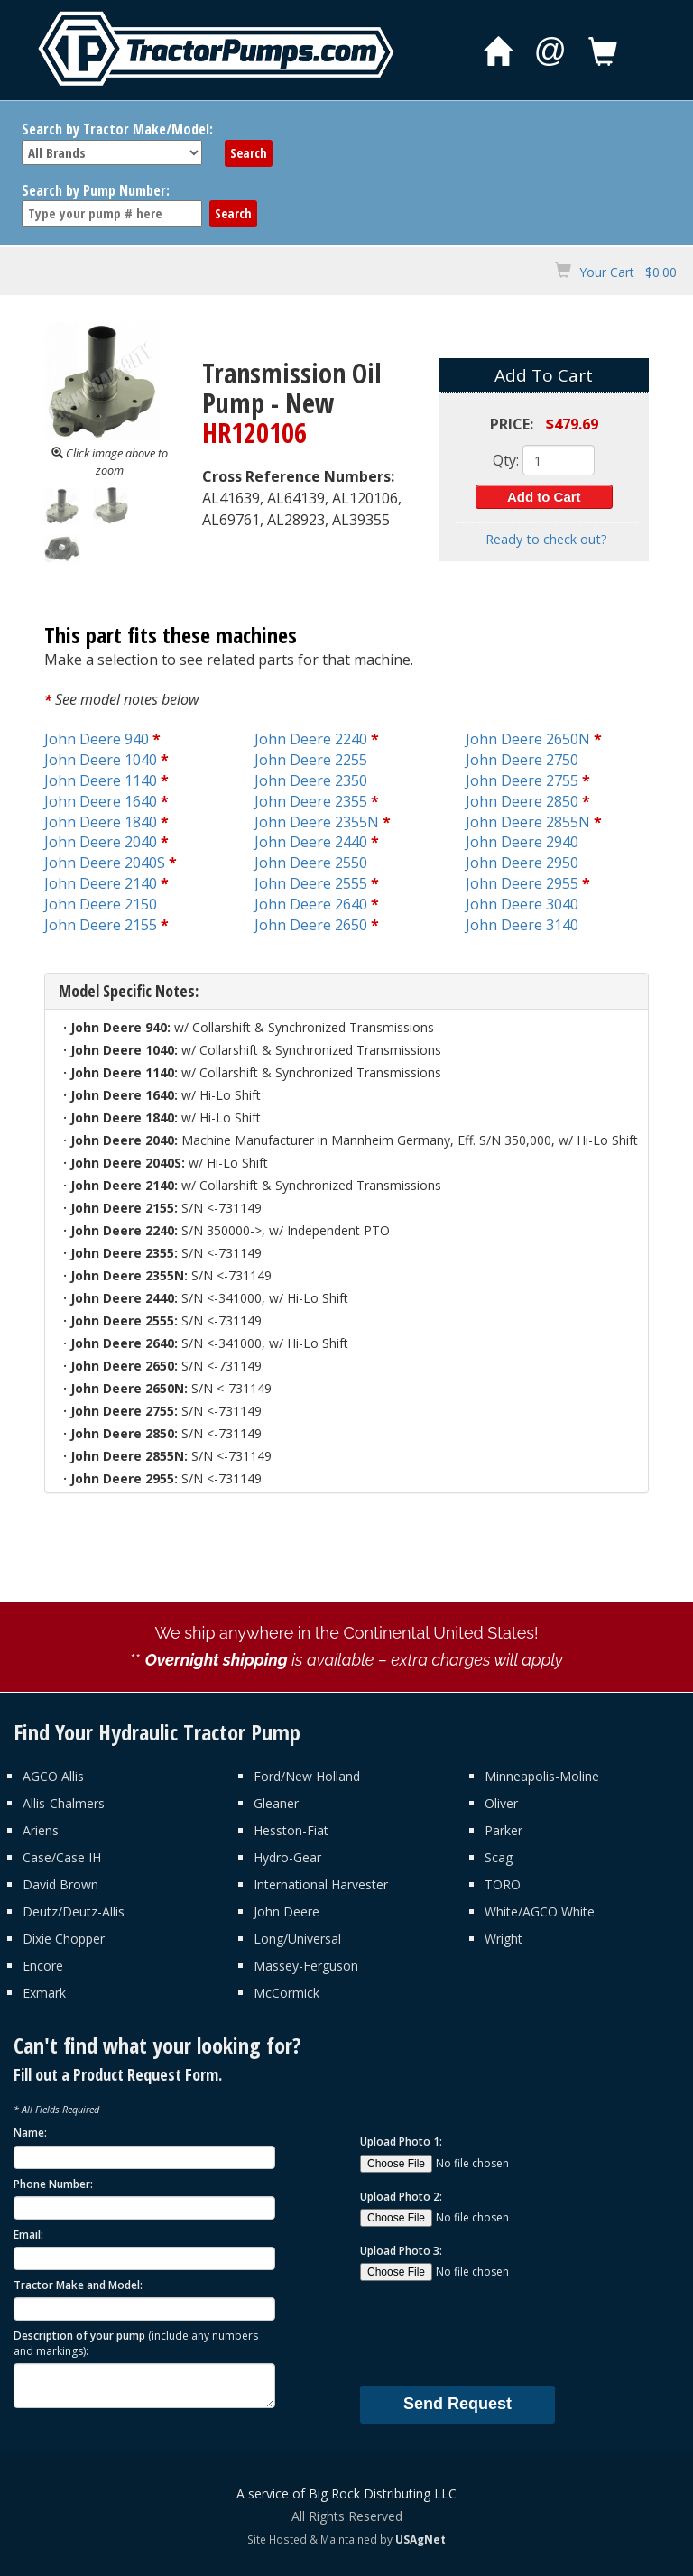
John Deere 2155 (100, 925)
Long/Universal (297, 1938)
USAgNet (420, 2539)
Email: (28, 2234)
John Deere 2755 (522, 780)
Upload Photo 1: (401, 2141)
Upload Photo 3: (401, 2250)
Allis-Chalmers (64, 1803)
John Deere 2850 (522, 801)
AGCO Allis (53, 1776)
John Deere (286, 1911)
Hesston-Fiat (291, 1830)
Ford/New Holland (307, 1776)
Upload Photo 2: (401, 2196)
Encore (43, 1965)
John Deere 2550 (310, 863)
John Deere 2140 (100, 883)
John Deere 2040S (104, 863)
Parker (503, 1830)
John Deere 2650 (310, 925)
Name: (30, 2132)
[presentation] (497, 2332)
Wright (503, 1938)
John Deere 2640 (310, 904)
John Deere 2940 (522, 842)
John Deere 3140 (522, 925)
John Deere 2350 (310, 780)
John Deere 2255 (310, 760)
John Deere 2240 (310, 739)
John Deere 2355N (316, 822)
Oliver (501, 1803)
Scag (499, 1857)
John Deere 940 (96, 739)
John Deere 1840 (100, 822)
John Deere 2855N (528, 822)
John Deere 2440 (310, 842)
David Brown (60, 1884)
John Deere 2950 (522, 863)
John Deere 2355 (310, 801)
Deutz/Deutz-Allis (74, 1911)
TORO (503, 1884)
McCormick (286, 1992)
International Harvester (321, 1884)
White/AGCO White (540, 1911)
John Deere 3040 (522, 904)
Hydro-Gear (287, 1857)
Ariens (41, 1830)
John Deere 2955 (522, 883)
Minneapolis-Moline (542, 1776)
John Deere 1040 (100, 760)
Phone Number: (53, 2184)
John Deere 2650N (528, 739)
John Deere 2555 (310, 883)
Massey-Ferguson (306, 1965)
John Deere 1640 (100, 801)
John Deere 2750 (522, 760)
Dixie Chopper (64, 1938)
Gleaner (276, 1803)
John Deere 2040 (100, 842)
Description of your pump (136, 2343)
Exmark (44, 1992)
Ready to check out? (546, 539)
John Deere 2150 (100, 904)
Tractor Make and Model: (78, 2285)
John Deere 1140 (100, 780)
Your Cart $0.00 (628, 272)
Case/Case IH (62, 1857)
